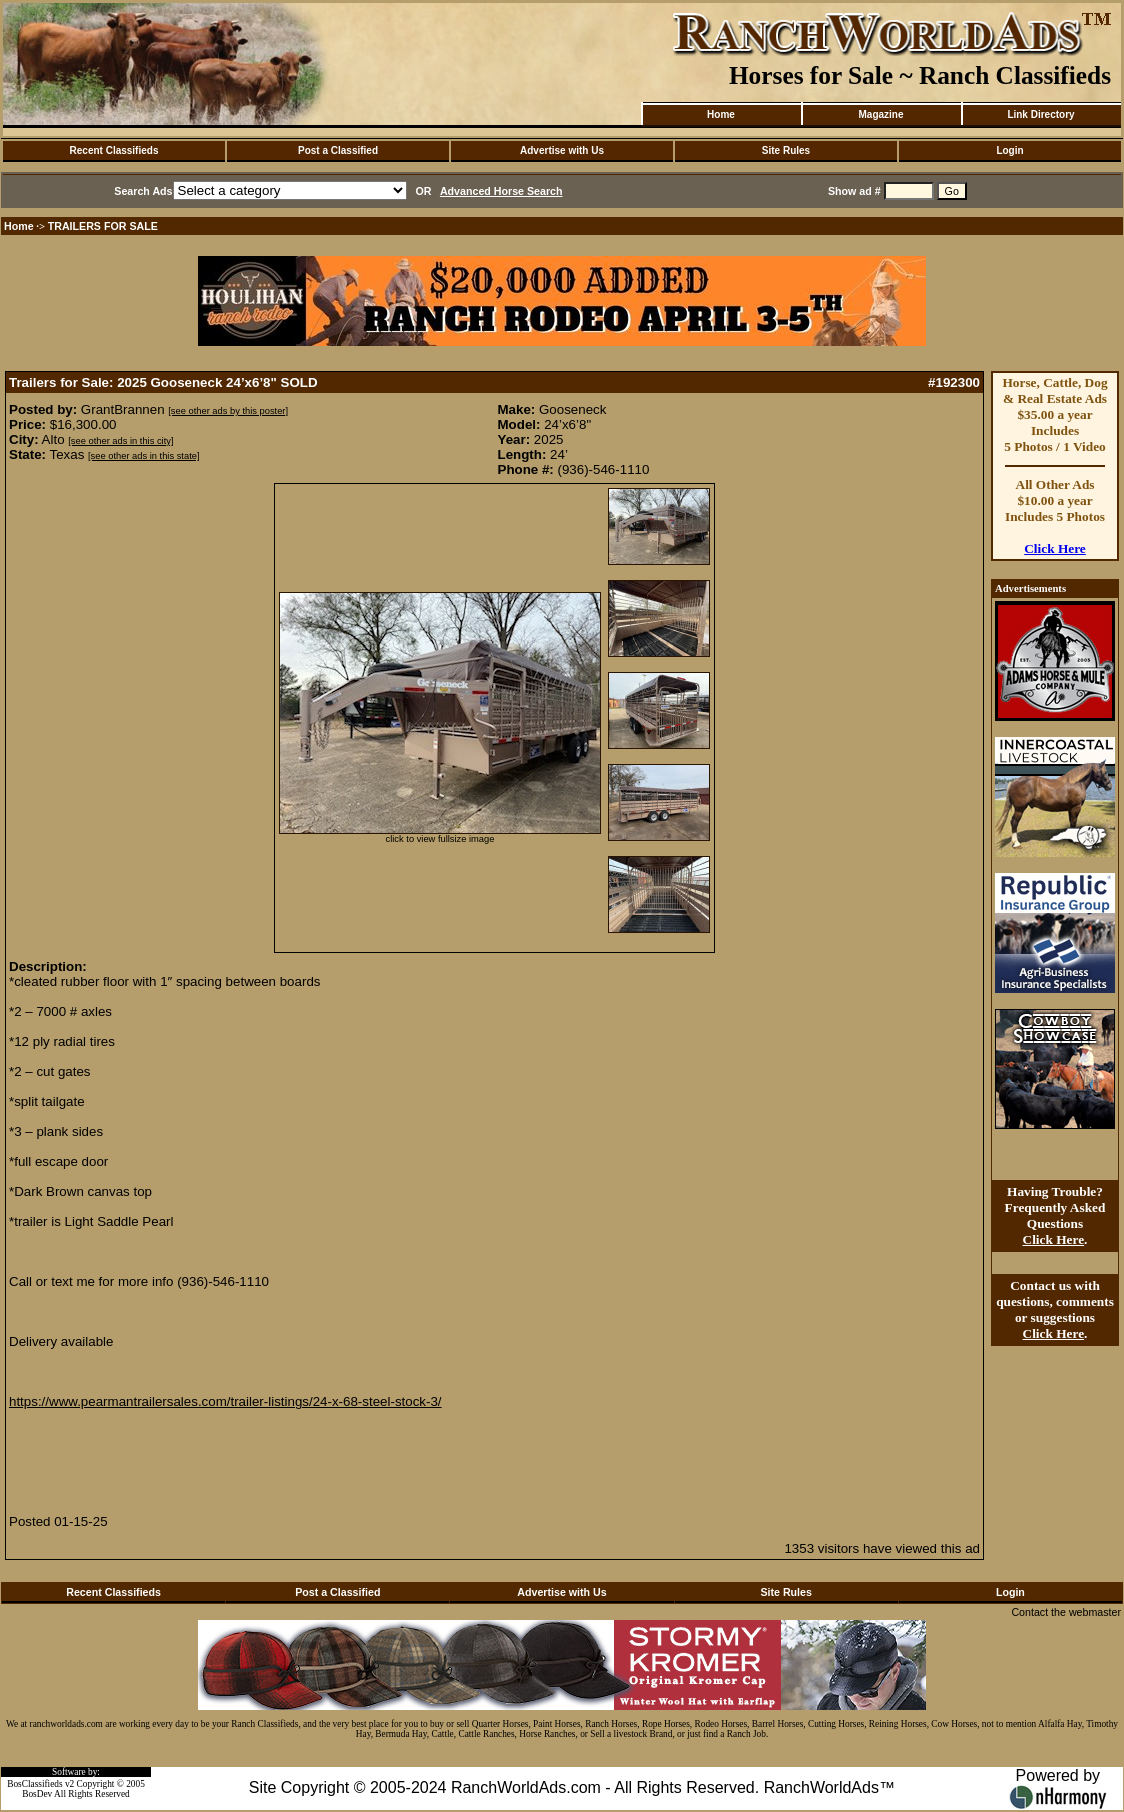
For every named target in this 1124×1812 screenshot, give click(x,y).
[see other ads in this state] (143, 456)
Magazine (880, 114)
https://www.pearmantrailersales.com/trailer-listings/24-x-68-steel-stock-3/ (225, 1401)
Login (1009, 150)
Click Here (1055, 548)
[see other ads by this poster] (228, 411)
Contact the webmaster (1066, 1612)
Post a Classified (338, 150)
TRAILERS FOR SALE (103, 226)
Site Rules (786, 150)
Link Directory (1040, 114)
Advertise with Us (562, 150)
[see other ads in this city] (120, 441)
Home (721, 114)
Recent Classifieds (114, 150)
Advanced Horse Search (501, 191)
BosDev (37, 1794)
